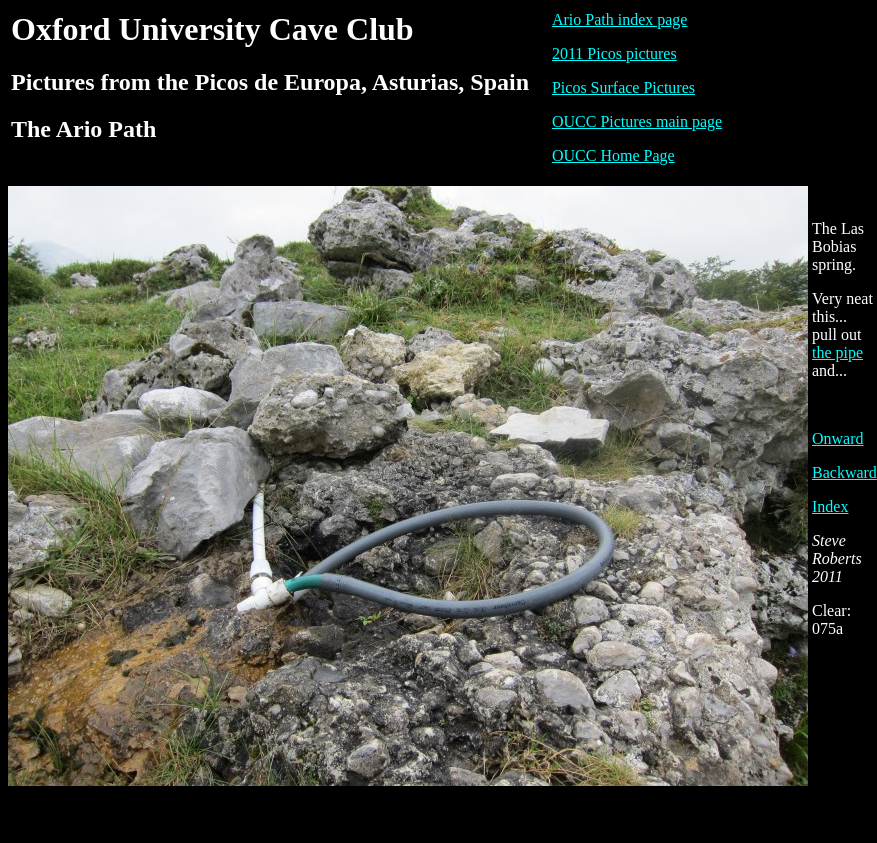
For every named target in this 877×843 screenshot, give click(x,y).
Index (830, 506)
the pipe (837, 352)
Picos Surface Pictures (623, 87)
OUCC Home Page (613, 155)
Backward (844, 472)
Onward (838, 438)
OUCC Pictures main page (637, 121)
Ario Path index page (620, 19)
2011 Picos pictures (614, 53)
